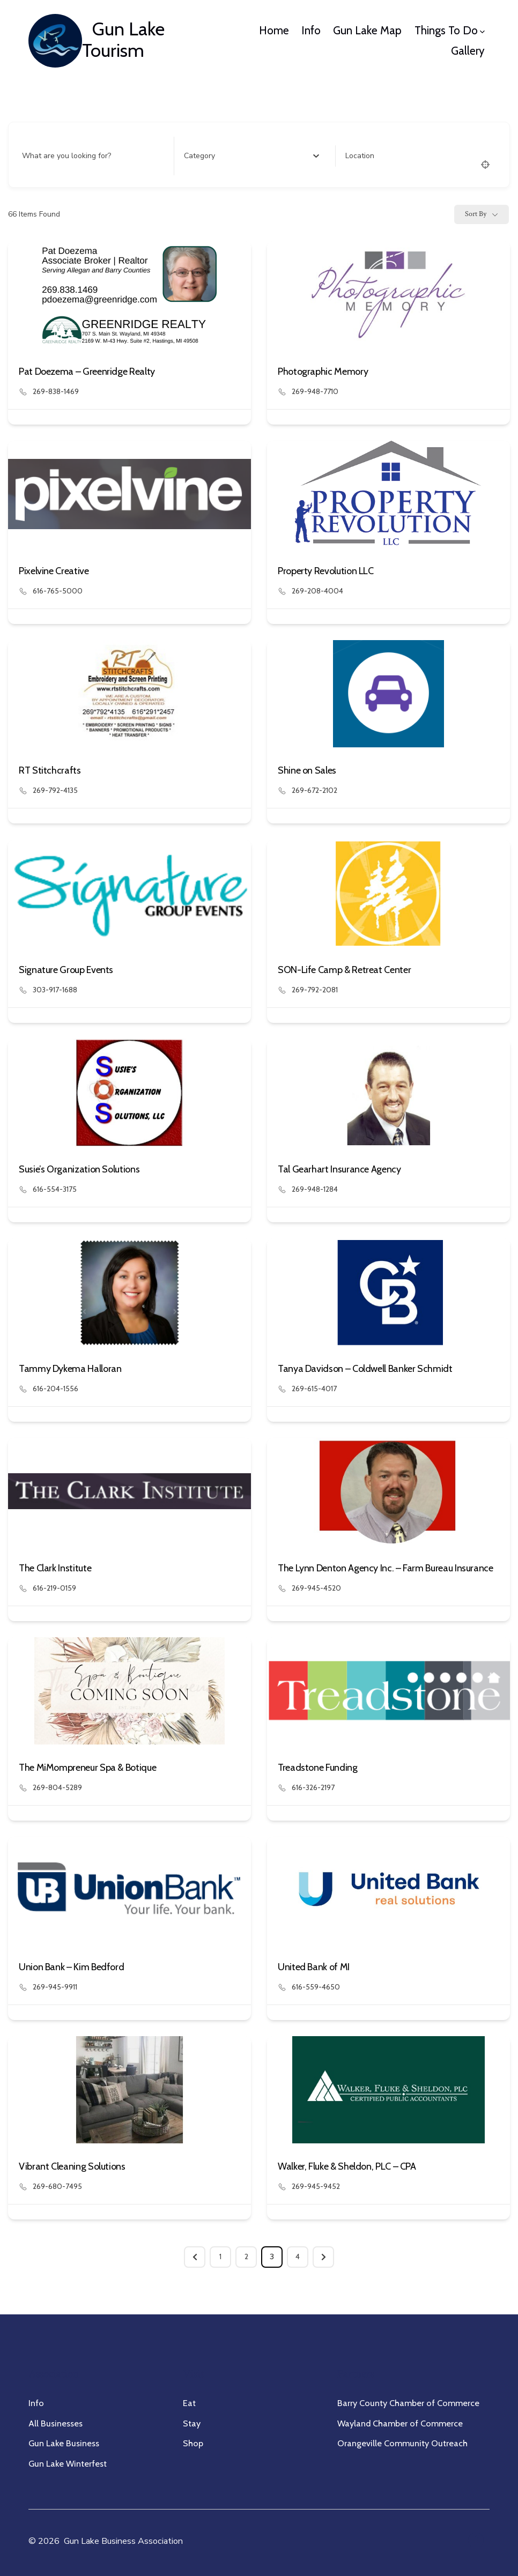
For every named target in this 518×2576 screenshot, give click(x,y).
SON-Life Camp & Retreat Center (344, 970)
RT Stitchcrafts (50, 770)
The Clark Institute (55, 1568)
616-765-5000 (58, 591)
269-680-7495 (57, 2186)
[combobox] (252, 156)
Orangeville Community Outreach (402, 2443)
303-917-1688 (55, 989)
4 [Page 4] (297, 2256)
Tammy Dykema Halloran (70, 1369)
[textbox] (199, 156)
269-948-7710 (315, 391)
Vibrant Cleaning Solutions (72, 2166)
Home (274, 30)
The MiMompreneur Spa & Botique (87, 1767)
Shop (193, 2443)
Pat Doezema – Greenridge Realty (87, 371)
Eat (189, 2402)
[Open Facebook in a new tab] (476, 2540)
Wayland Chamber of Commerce (400, 2423)
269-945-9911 (55, 1987)
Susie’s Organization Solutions (79, 1169)
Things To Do (450, 30)
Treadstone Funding (318, 1767)
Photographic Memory (323, 371)
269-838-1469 (56, 391)
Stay (192, 2423)
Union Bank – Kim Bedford (71, 1967)
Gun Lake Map (367, 30)
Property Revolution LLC (326, 571)
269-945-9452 (316, 2186)
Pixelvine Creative (54, 571)
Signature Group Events (66, 970)
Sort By (475, 214)
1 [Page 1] (220, 2256)
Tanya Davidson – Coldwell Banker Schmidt (365, 1369)
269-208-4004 (317, 591)
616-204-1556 (55, 1388)
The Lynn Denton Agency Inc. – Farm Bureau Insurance (385, 1568)
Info (311, 30)
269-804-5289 (57, 1787)
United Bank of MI (314, 1967)
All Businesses (55, 2423)
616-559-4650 (316, 1987)
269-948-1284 (315, 1189)
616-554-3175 (55, 1189)
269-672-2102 (314, 790)
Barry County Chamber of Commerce (408, 2402)
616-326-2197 (313, 1787)
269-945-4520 (316, 1588)
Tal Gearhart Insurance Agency (339, 1169)
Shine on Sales (307, 770)
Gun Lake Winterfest (67, 2463)
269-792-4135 (55, 790)
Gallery (468, 50)
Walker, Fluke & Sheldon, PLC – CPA (347, 2166)
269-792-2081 (315, 989)
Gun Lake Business (63, 2443)
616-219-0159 (54, 1588)
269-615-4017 (314, 1388)
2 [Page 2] (246, 2256)
